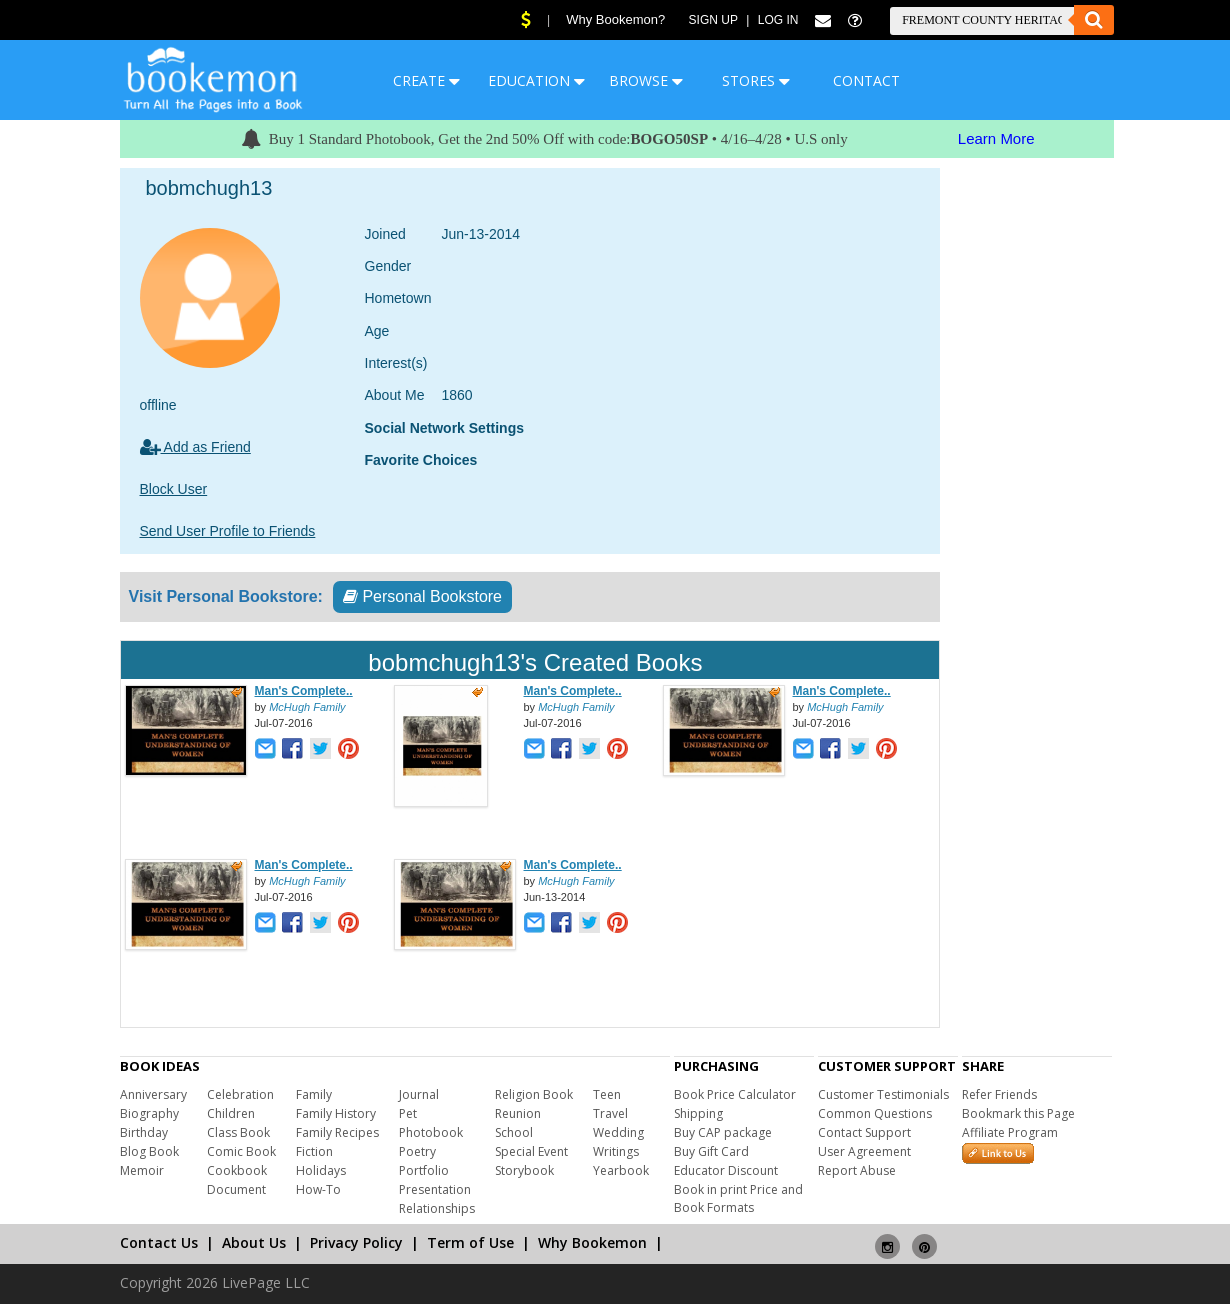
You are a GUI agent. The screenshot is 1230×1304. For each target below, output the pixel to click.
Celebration (240, 1094)
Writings (616, 1151)
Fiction (314, 1151)
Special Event (531, 1151)
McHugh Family (307, 707)
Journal (419, 1094)
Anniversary (153, 1094)
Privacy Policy (356, 1242)
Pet (408, 1113)
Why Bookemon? (615, 19)
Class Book (238, 1132)
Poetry (417, 1151)
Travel (610, 1113)
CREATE (426, 80)
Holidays (321, 1170)
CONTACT (866, 80)
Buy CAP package (723, 1132)
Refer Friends (999, 1094)
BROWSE (646, 80)
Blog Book (149, 1151)
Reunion (518, 1113)
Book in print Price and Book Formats (738, 1198)
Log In (778, 20)
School (514, 1132)
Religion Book (534, 1094)
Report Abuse (857, 1170)
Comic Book (241, 1151)
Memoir (142, 1170)
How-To (318, 1189)
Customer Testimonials (883, 1094)
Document (236, 1189)
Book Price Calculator (735, 1094)
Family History (336, 1113)
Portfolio (424, 1170)
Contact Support (864, 1132)
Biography (149, 1113)
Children (231, 1113)
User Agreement (864, 1151)
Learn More (996, 138)
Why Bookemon (592, 1242)
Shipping (698, 1113)
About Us (254, 1242)
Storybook (524, 1170)
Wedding (618, 1132)
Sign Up (713, 20)
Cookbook (237, 1170)
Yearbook (621, 1170)
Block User (174, 489)
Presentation (435, 1189)
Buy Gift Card (711, 1151)
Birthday (144, 1132)
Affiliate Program (1010, 1132)
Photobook (431, 1132)
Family (314, 1094)
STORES (756, 80)
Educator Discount (726, 1170)
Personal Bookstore (422, 596)
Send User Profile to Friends (228, 531)
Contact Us (159, 1242)
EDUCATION (536, 80)
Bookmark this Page (1018, 1113)
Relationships (437, 1208)
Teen (607, 1094)
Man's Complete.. (304, 691)
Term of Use (470, 1242)
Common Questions (875, 1113)
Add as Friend (195, 447)
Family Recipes (337, 1132)
